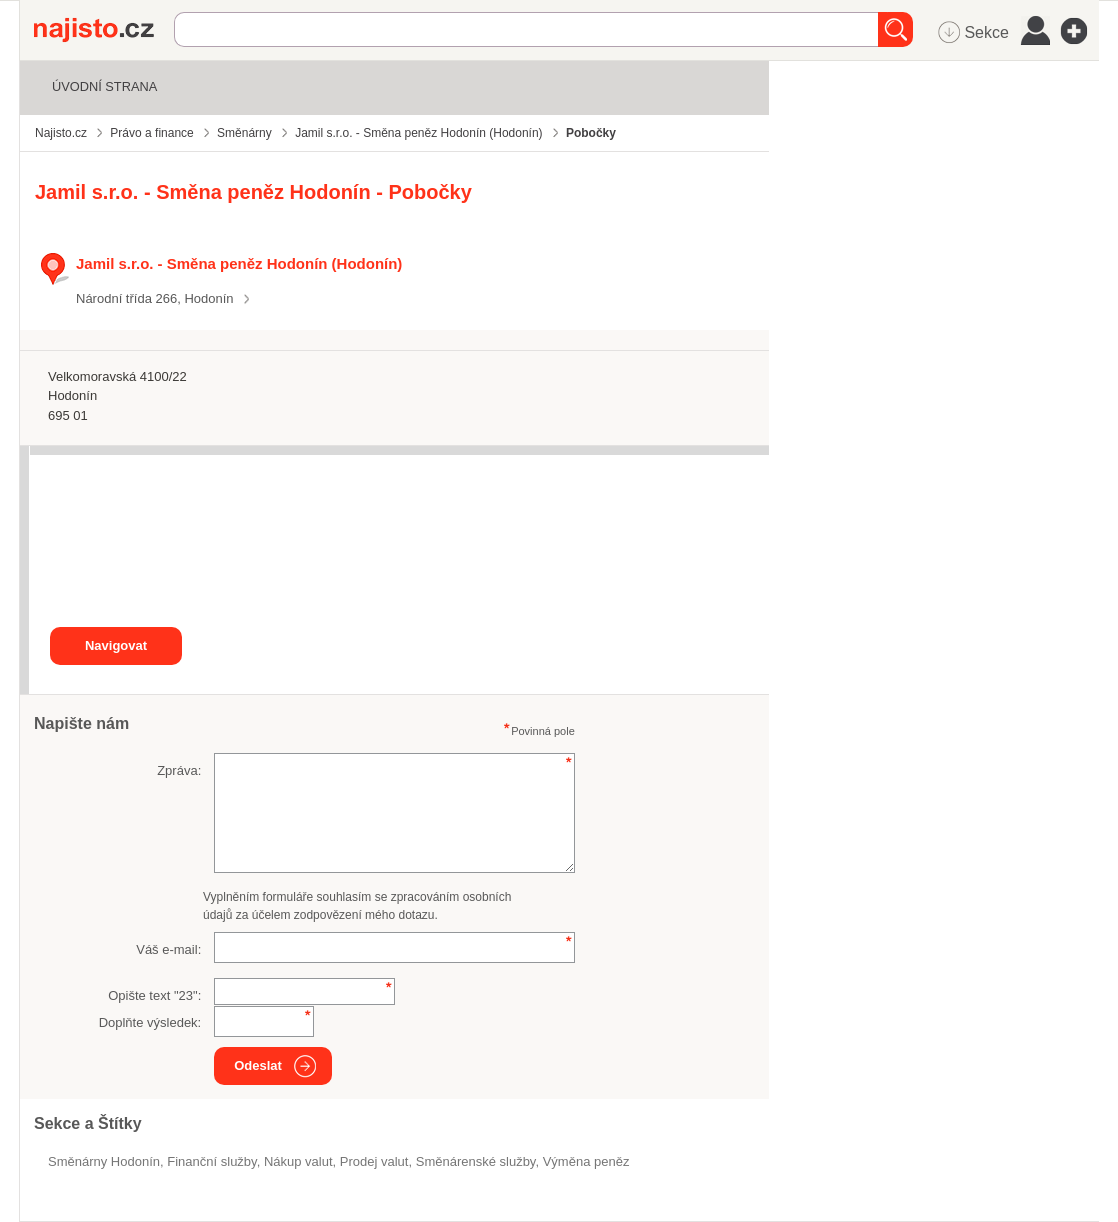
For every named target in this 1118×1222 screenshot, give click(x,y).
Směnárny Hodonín (104, 1161)
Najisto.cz (104, 30)
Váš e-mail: (168, 949)
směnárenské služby (476, 1161)
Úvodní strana (104, 86)
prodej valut (374, 1161)
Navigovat (116, 645)
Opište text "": (154, 995)
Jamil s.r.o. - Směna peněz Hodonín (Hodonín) (239, 263)
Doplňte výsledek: (150, 1022)
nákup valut (298, 1161)
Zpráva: (179, 770)
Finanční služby (211, 1161)
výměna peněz (586, 1161)
